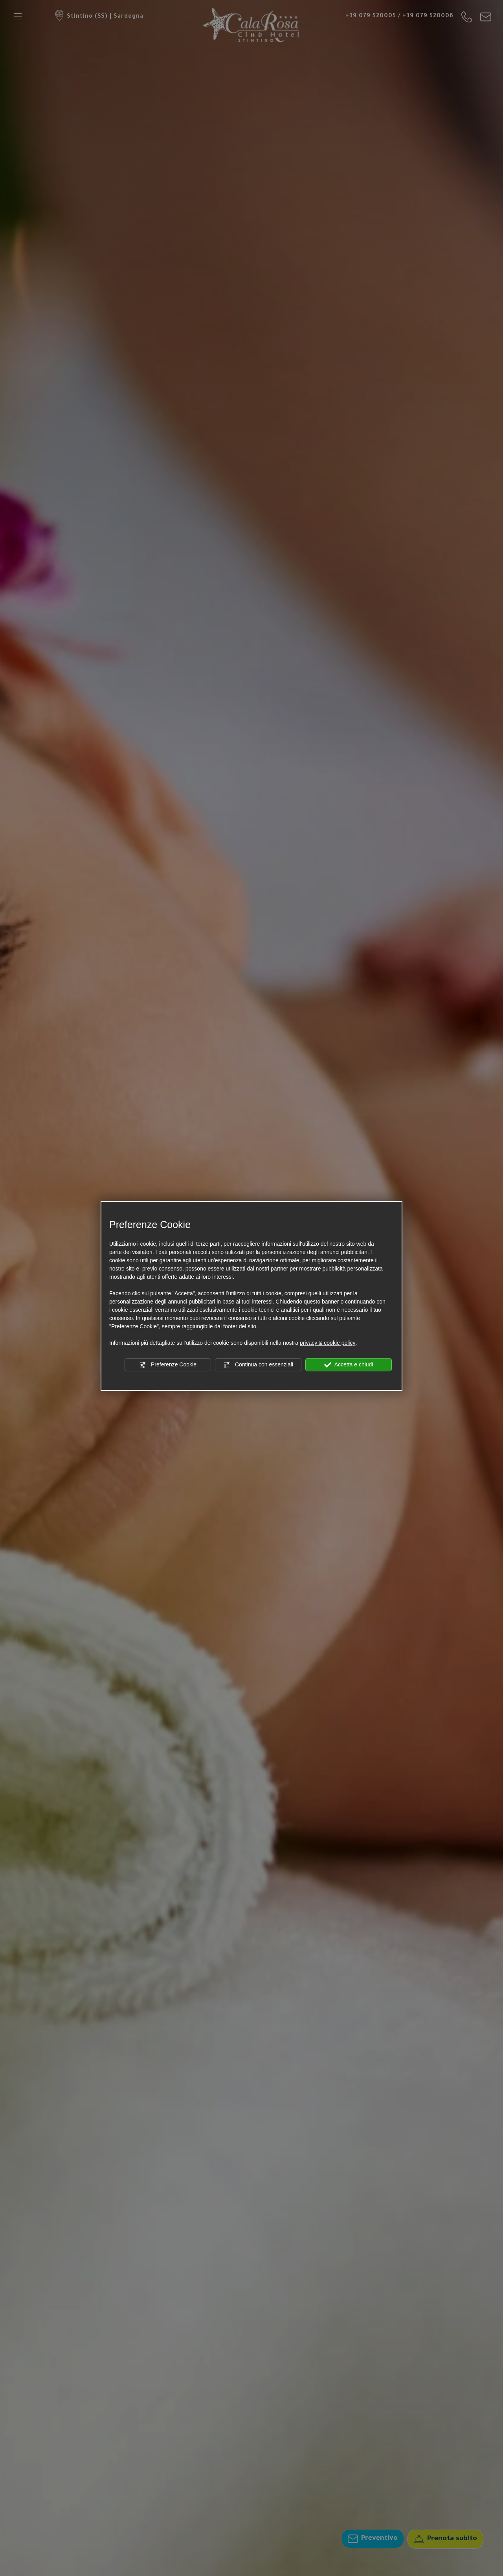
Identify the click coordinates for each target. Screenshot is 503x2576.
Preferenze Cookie (167, 1364)
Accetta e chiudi (348, 1364)
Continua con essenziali (258, 1364)
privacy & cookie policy (328, 1343)
